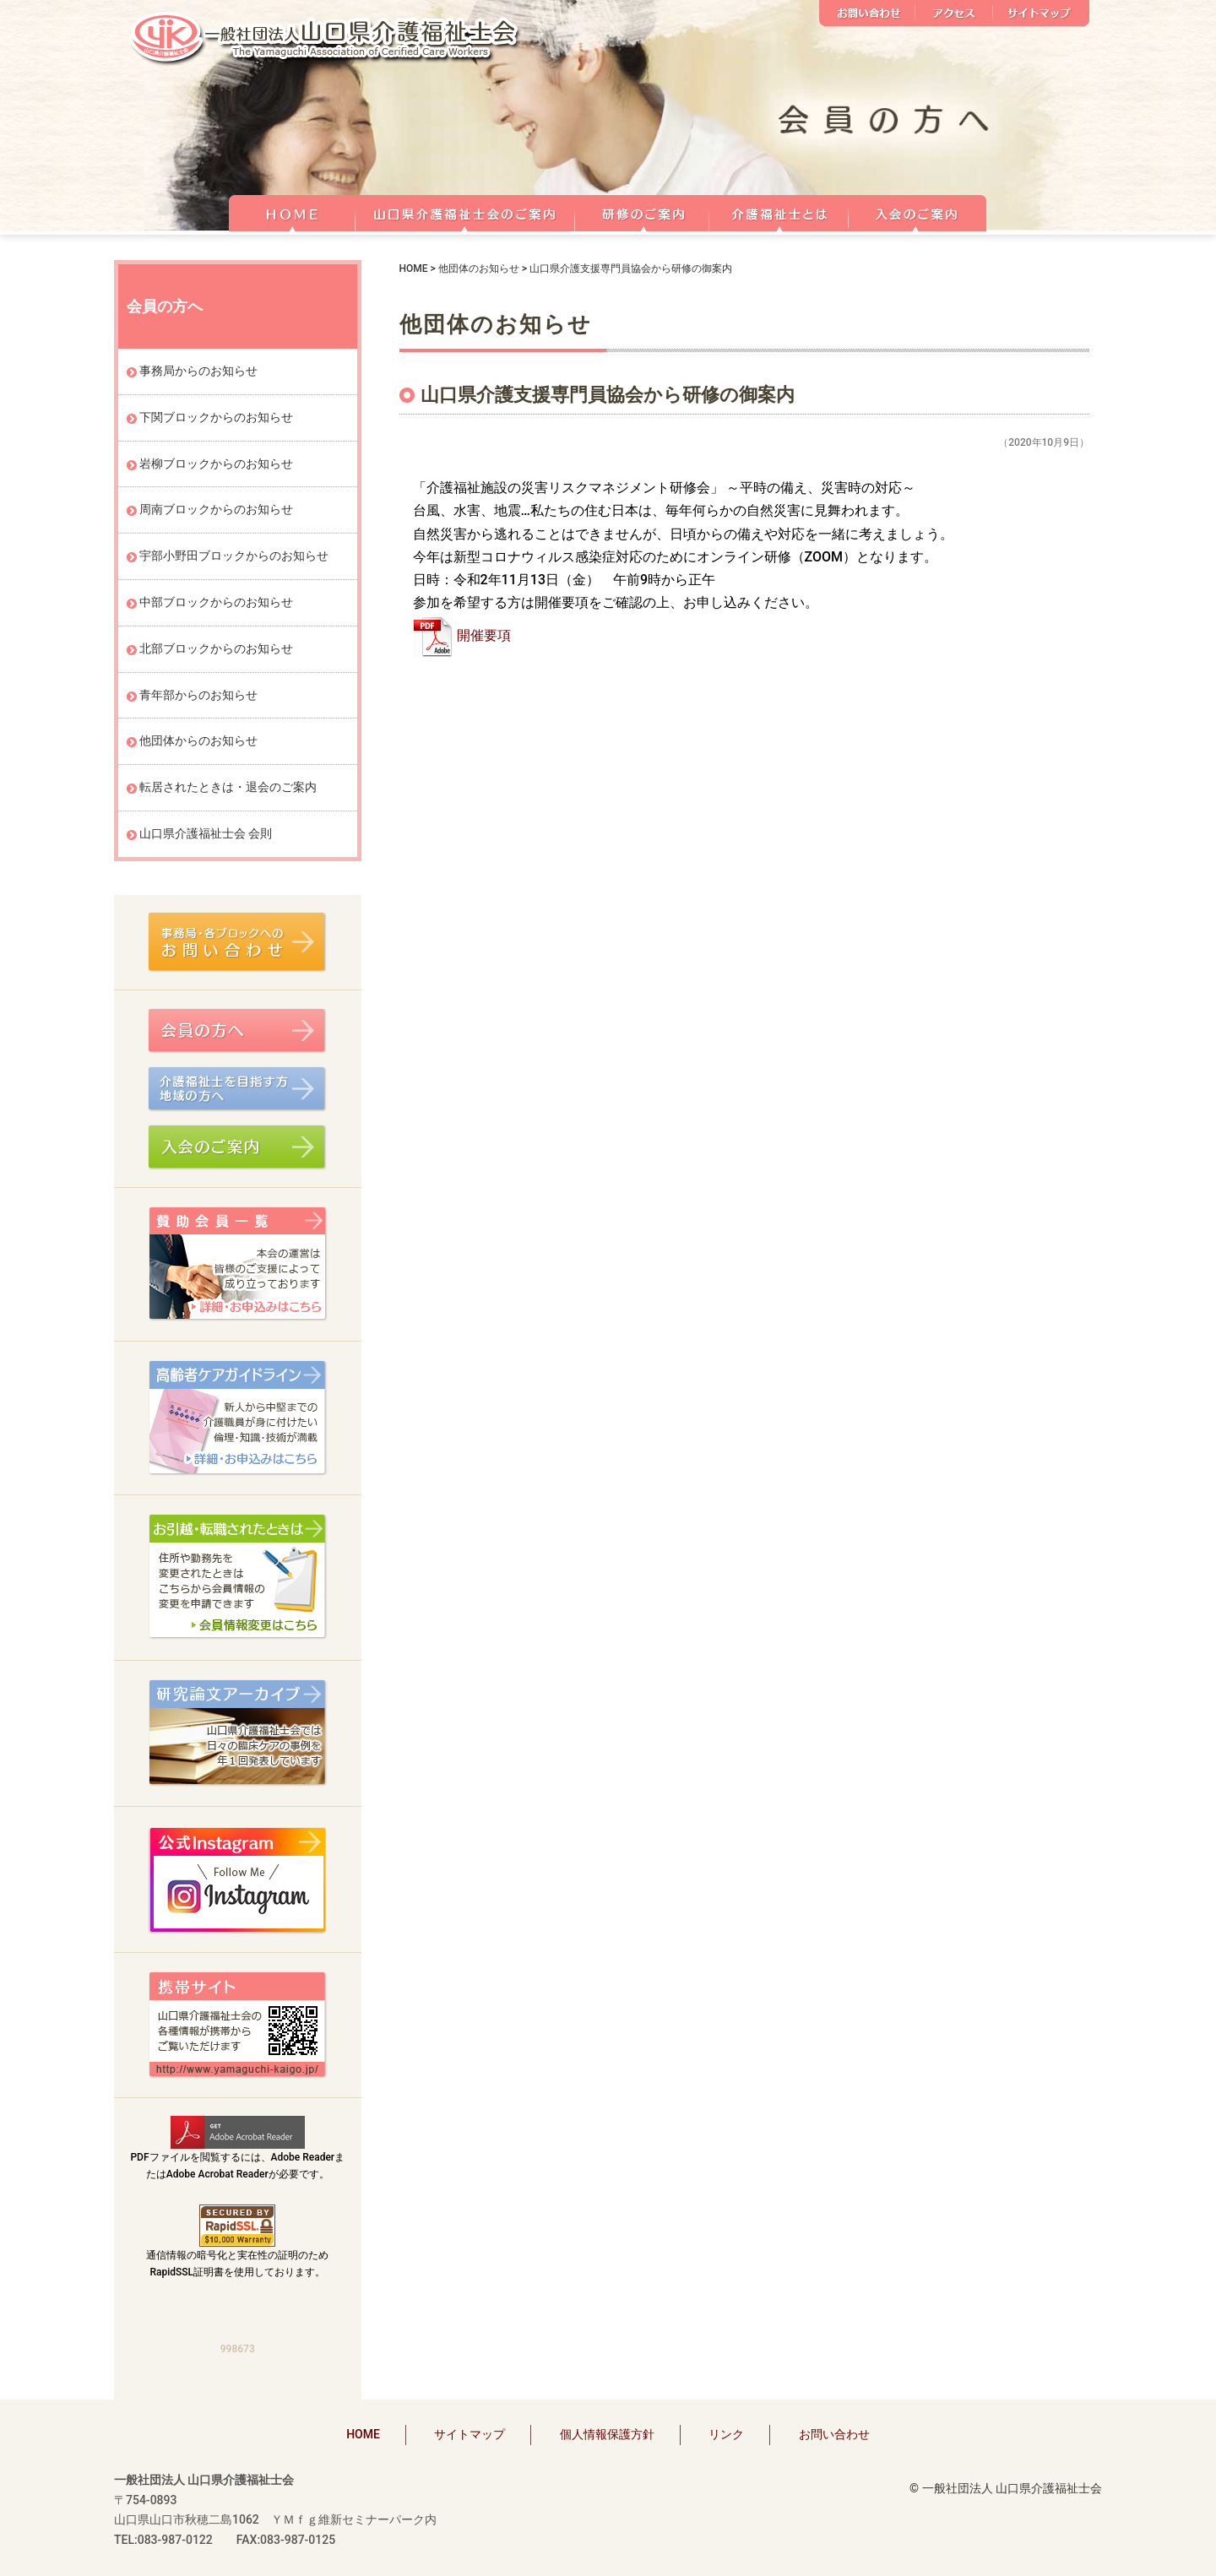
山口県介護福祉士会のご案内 (465, 211)
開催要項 (484, 635)
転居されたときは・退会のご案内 (228, 787)
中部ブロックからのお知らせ (216, 602)
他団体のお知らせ (478, 268)
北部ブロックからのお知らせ (216, 648)
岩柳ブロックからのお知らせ (216, 463)
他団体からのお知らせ (198, 740)
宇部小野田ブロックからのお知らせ (233, 555)
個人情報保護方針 (607, 2434)
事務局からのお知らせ (198, 370)
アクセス (954, 13)
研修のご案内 (642, 211)
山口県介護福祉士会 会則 (205, 833)
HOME (292, 211)
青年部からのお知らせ (198, 695)
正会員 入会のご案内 (918, 211)
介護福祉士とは (779, 211)
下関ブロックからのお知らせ (216, 417)
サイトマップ (1041, 13)
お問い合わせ (867, 13)
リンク (726, 2434)
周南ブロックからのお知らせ (216, 509)
